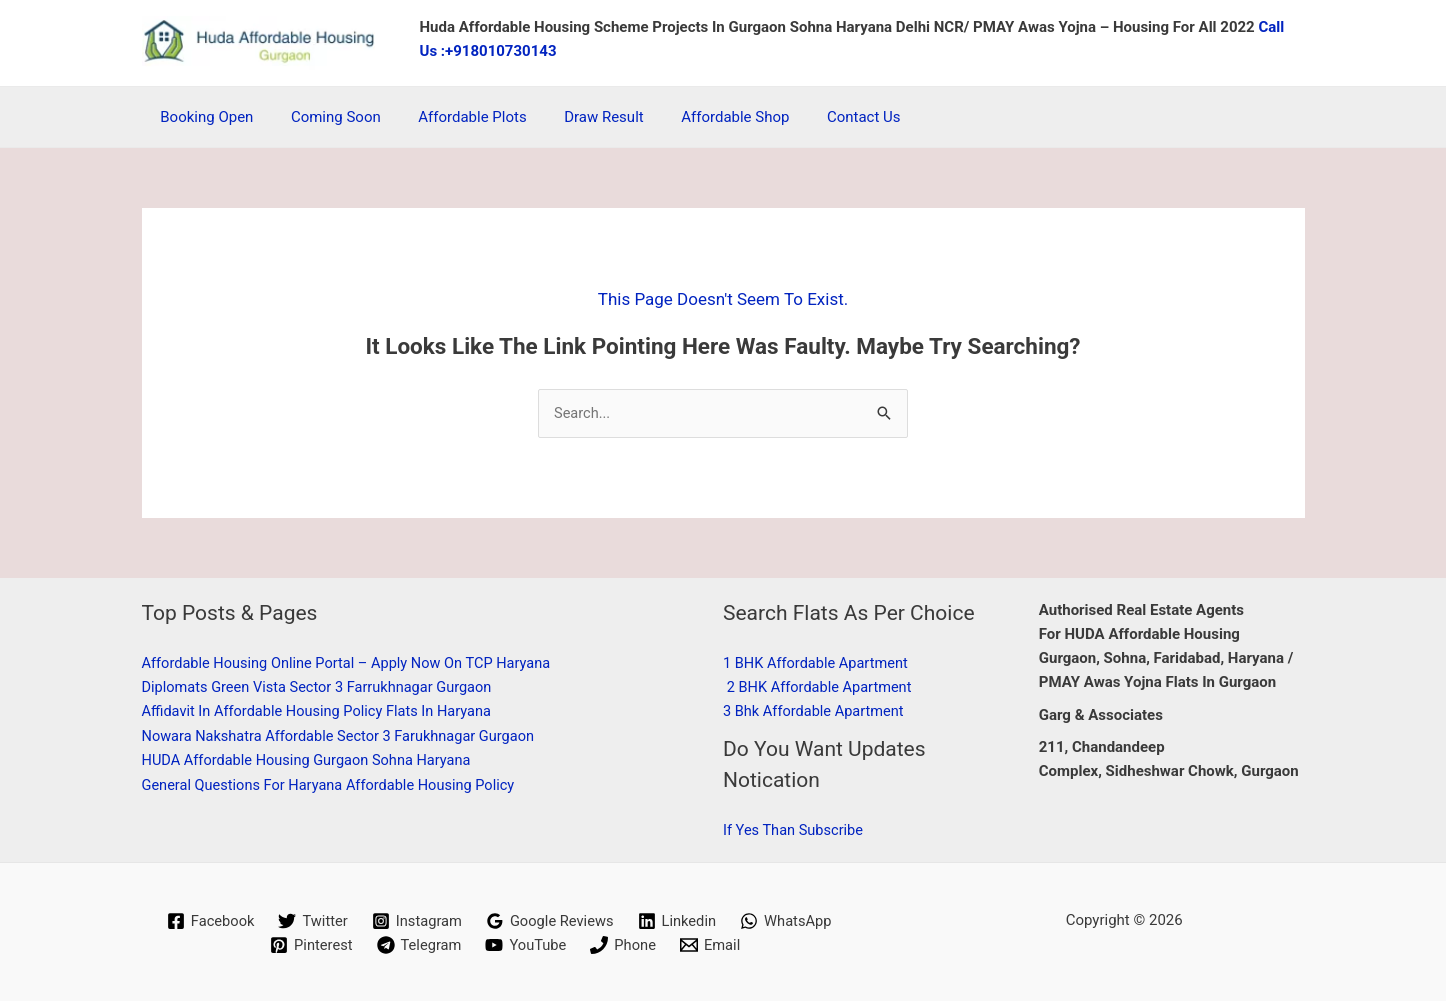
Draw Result (578, 117)
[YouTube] (526, 945)
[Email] (712, 945)
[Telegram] (418, 945)
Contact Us (823, 117)
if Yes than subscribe (795, 830)
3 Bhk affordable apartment (816, 712)
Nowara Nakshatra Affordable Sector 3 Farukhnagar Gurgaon (344, 736)
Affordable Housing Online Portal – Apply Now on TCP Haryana (352, 663)
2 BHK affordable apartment (822, 687)
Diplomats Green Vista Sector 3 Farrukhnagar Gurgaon (322, 687)
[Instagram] (416, 921)
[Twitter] (310, 921)
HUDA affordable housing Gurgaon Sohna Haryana (311, 760)
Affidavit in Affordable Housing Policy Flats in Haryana (322, 712)
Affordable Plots (453, 117)
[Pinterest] (309, 945)
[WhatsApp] (789, 921)
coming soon (325, 117)
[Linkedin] (679, 921)
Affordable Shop (701, 117)
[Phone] (625, 945)
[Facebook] (206, 921)
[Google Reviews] (550, 921)
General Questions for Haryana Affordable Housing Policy (334, 784)
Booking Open (203, 117)
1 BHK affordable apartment (818, 663)
